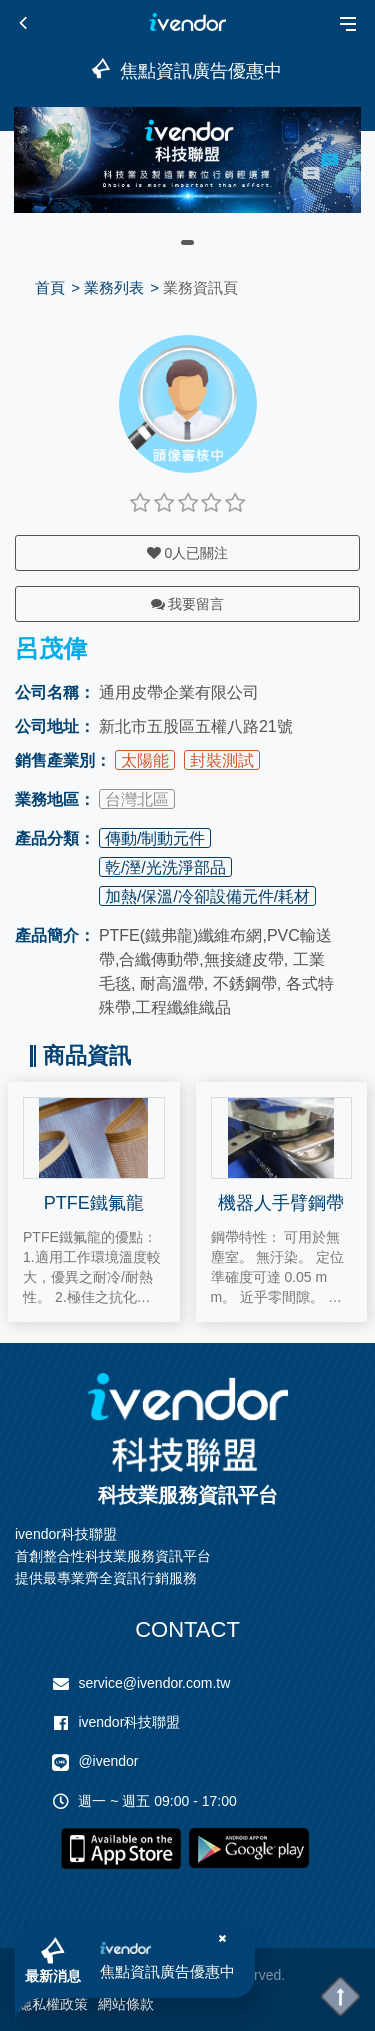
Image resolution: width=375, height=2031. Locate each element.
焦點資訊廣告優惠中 (167, 1971)
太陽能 (145, 760)
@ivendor (108, 1761)
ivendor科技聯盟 (129, 1722)
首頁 (50, 287)
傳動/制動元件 (155, 838)
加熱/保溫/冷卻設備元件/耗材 (207, 896)
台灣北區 (137, 799)
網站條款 (126, 2004)
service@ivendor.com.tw (154, 1683)
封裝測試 (222, 760)
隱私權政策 (53, 2004)
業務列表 (114, 287)
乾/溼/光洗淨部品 (165, 867)
